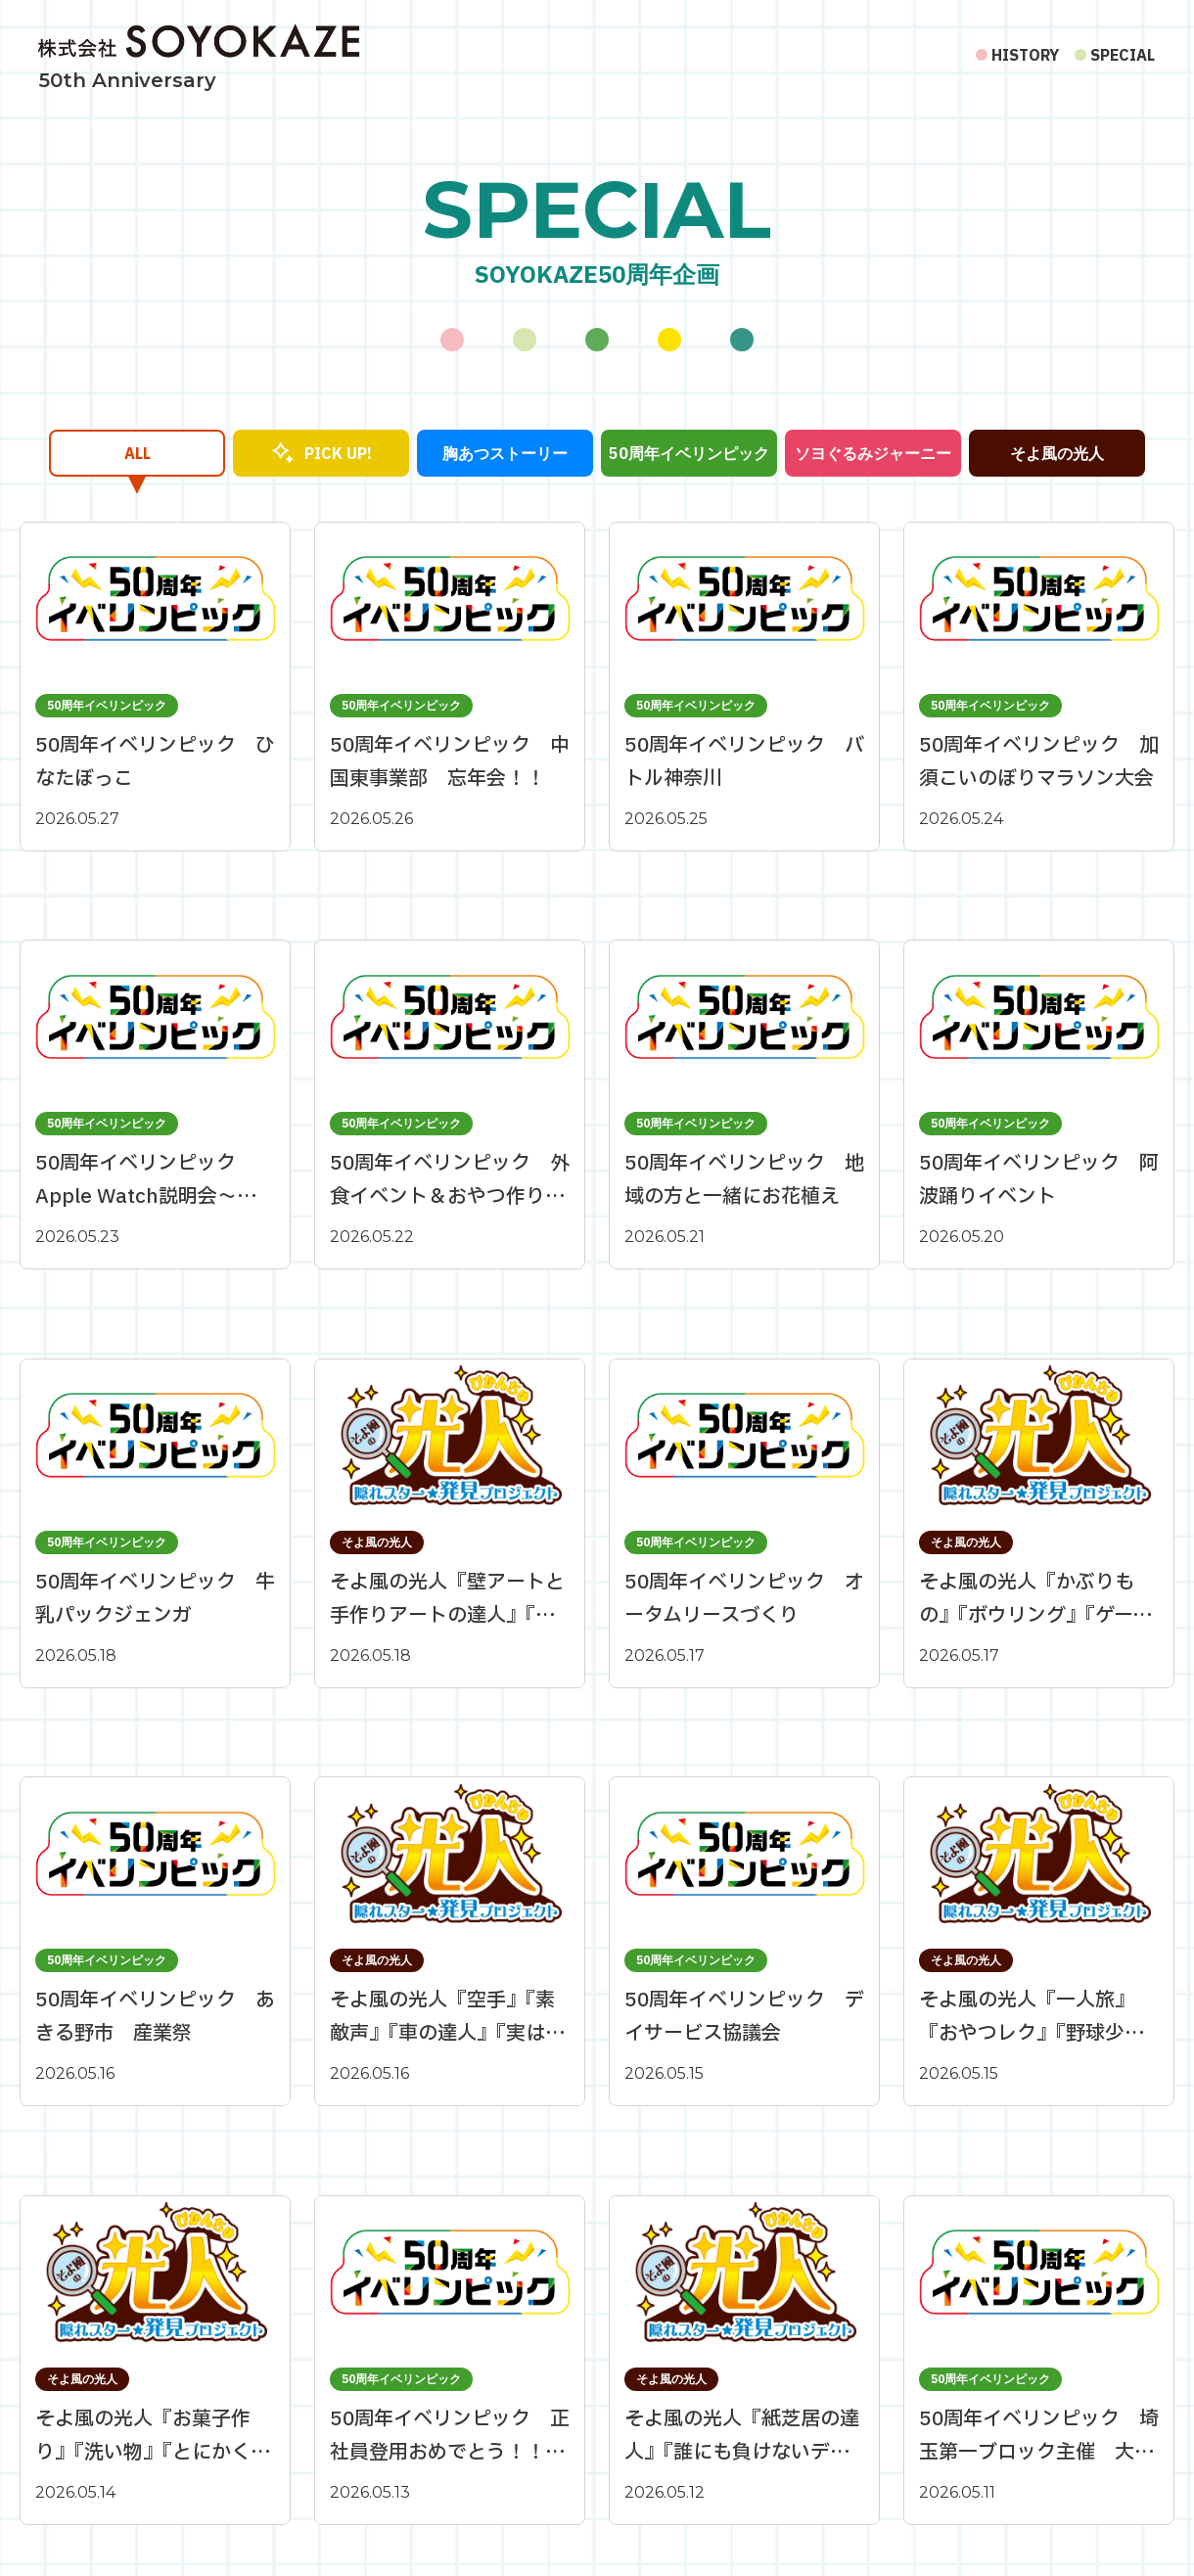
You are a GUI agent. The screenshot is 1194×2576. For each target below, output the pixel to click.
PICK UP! (338, 453)
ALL (137, 453)
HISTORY (1025, 55)
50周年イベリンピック (689, 453)
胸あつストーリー (505, 453)
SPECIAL (1122, 55)
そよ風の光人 (1057, 453)
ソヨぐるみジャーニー (873, 453)
